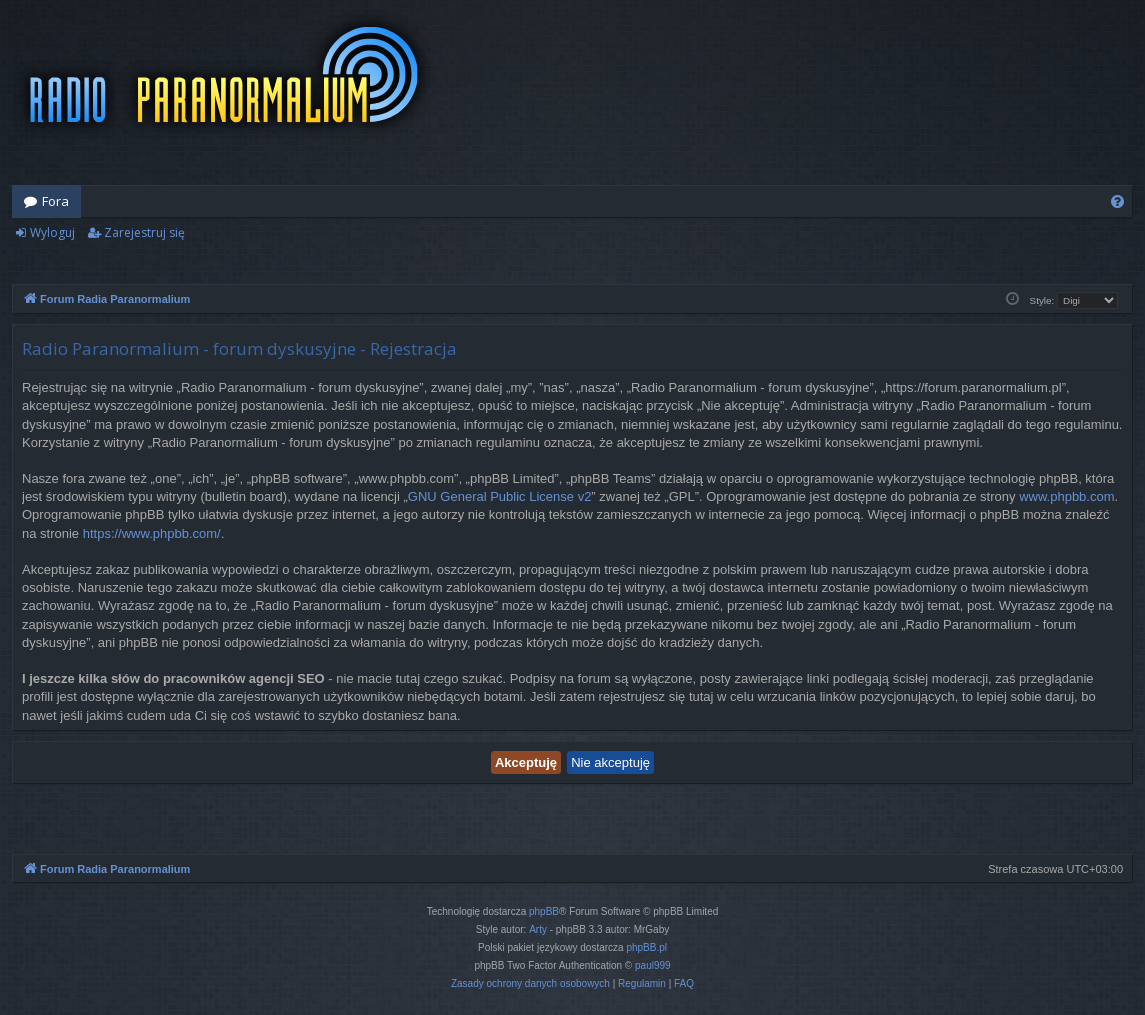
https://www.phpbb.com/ (152, 533)
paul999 (653, 965)
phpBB (544, 911)
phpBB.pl (646, 947)
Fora (55, 201)
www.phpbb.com (1066, 496)
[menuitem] (1117, 201)
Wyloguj (52, 232)
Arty (538, 929)
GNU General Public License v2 (500, 496)
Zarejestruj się (144, 232)
